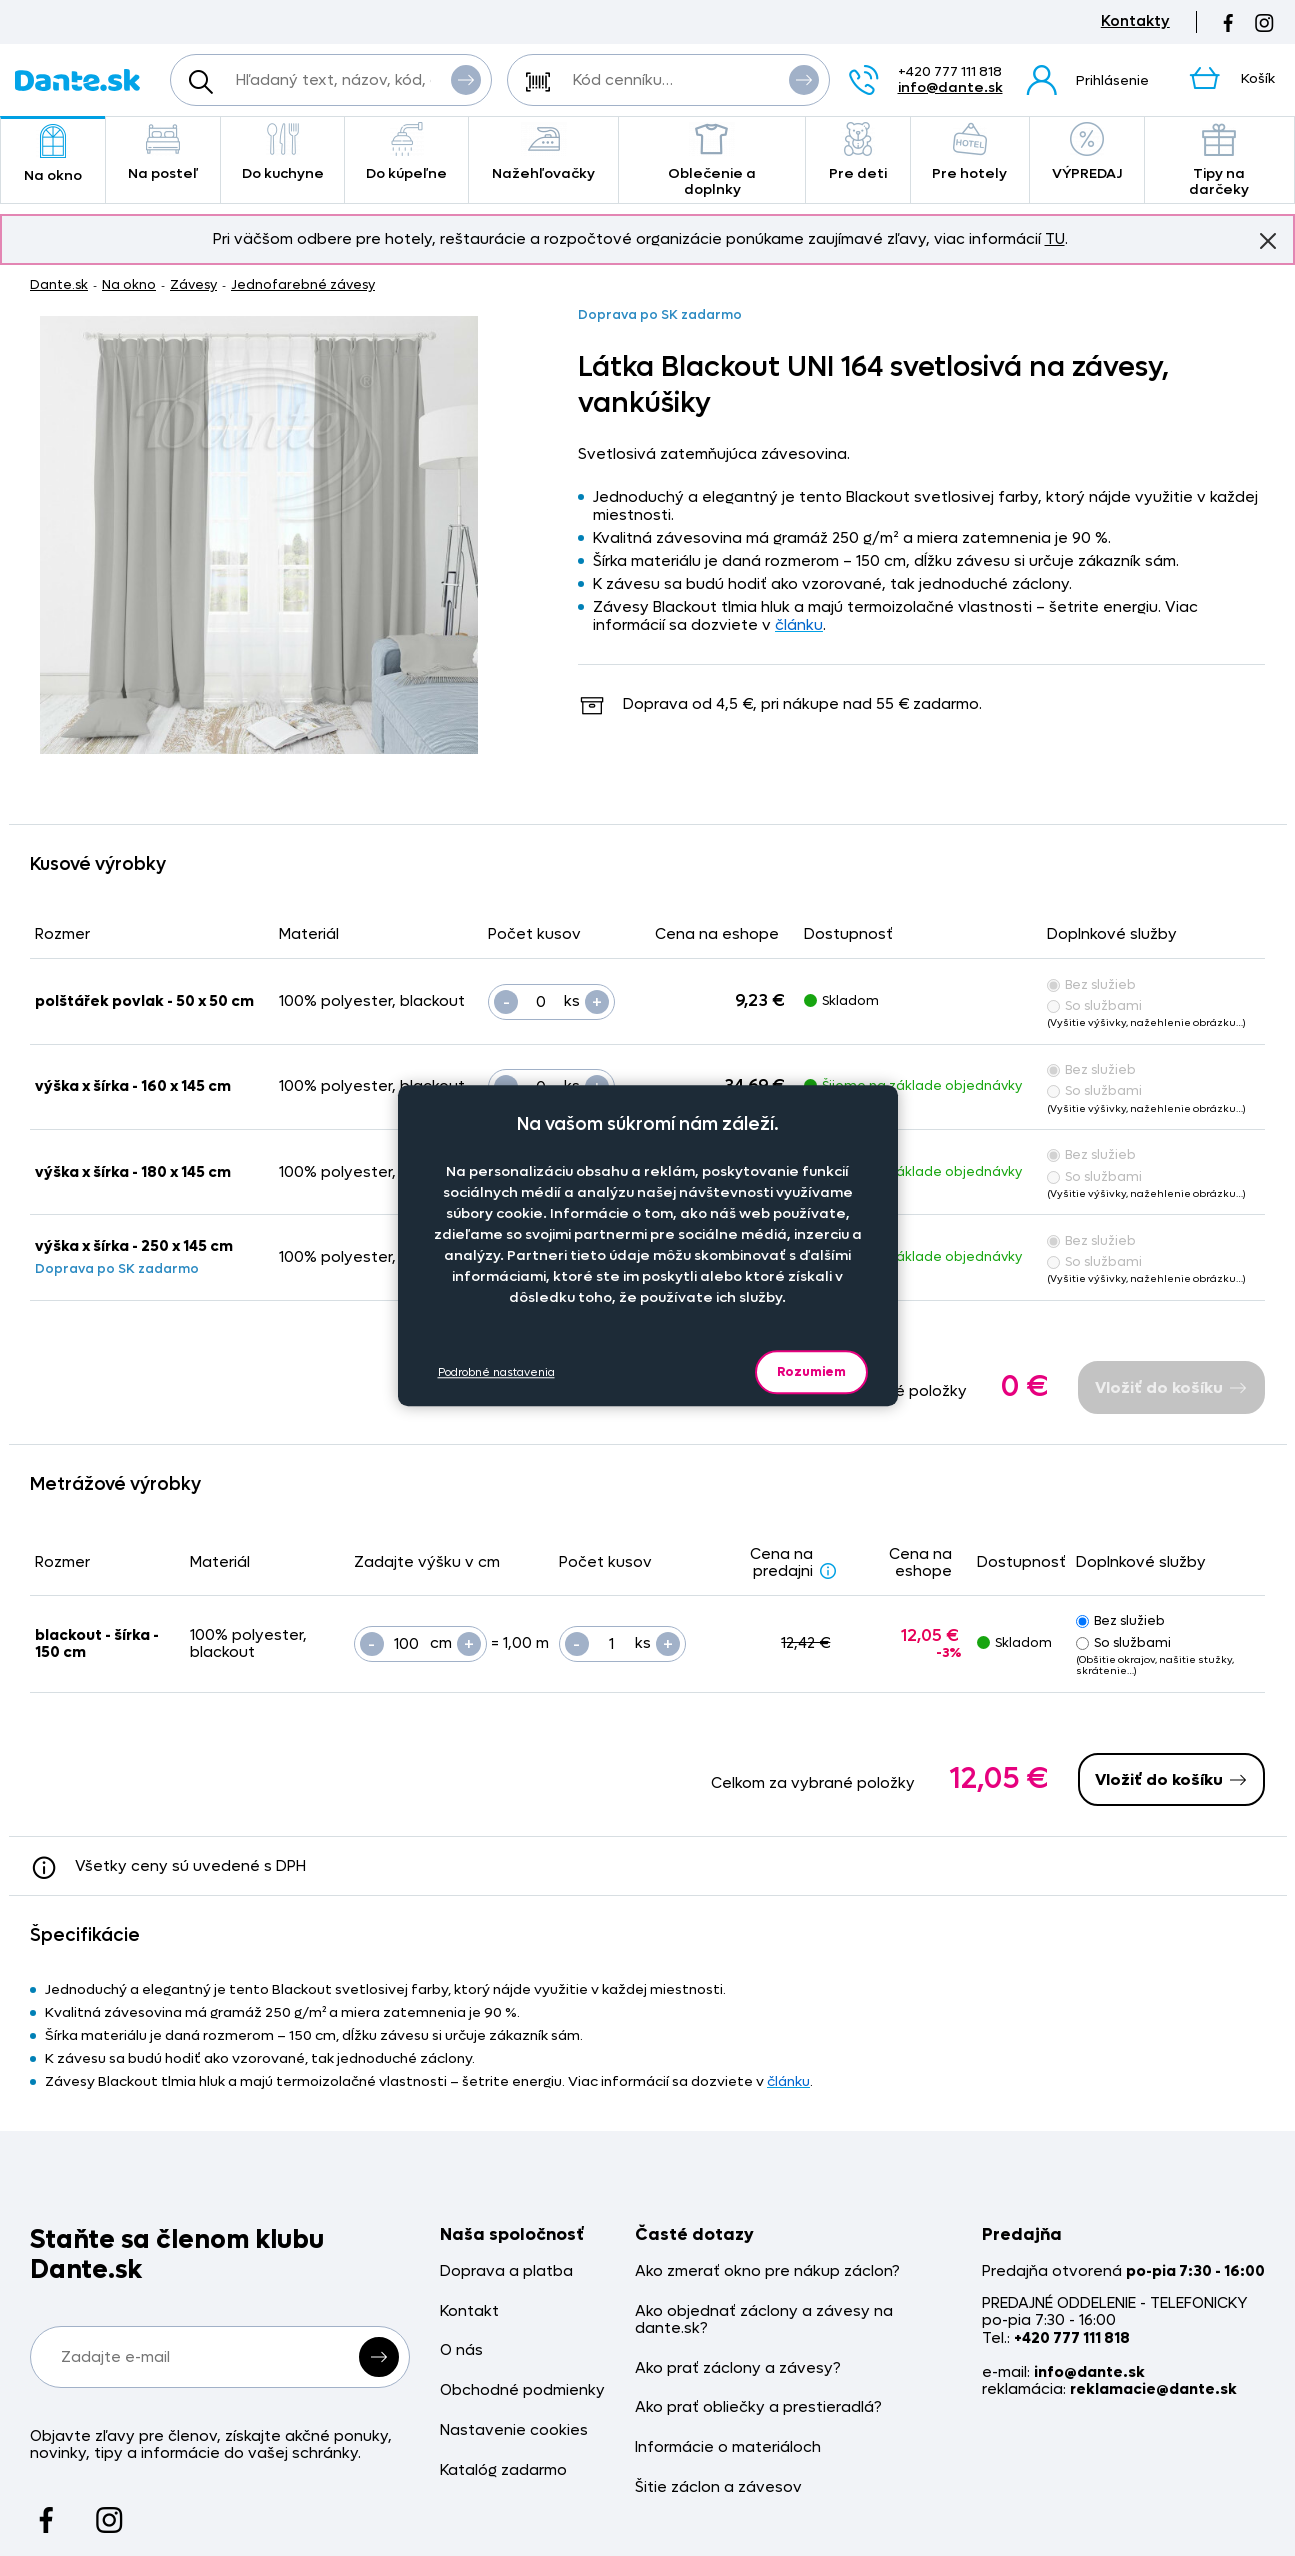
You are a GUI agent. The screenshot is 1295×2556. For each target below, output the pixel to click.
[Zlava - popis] (828, 1569)
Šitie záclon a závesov (718, 2487)
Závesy (193, 284)
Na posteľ (163, 152)
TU (1055, 239)
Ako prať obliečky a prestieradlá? (758, 2407)
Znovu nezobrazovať (1268, 240)
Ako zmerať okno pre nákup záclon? (767, 2271)
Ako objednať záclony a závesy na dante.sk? (764, 2320)
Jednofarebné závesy (303, 284)
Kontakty (1135, 21)
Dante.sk (59, 284)
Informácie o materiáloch (728, 2447)
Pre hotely (970, 152)
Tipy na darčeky (1220, 160)
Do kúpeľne (406, 152)
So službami (1094, 1005)
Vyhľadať (466, 79)
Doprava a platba (506, 2271)
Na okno (53, 154)
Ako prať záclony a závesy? (738, 2368)
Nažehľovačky (544, 152)
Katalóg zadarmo (503, 2470)
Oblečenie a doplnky (711, 160)
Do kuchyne (282, 152)
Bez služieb (1091, 984)
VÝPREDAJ (1087, 152)
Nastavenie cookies (514, 2430)
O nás (461, 2350)
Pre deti (858, 152)
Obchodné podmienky (522, 2390)
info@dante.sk (950, 87)
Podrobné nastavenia (496, 1372)
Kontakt (469, 2311)
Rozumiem (811, 1371)
